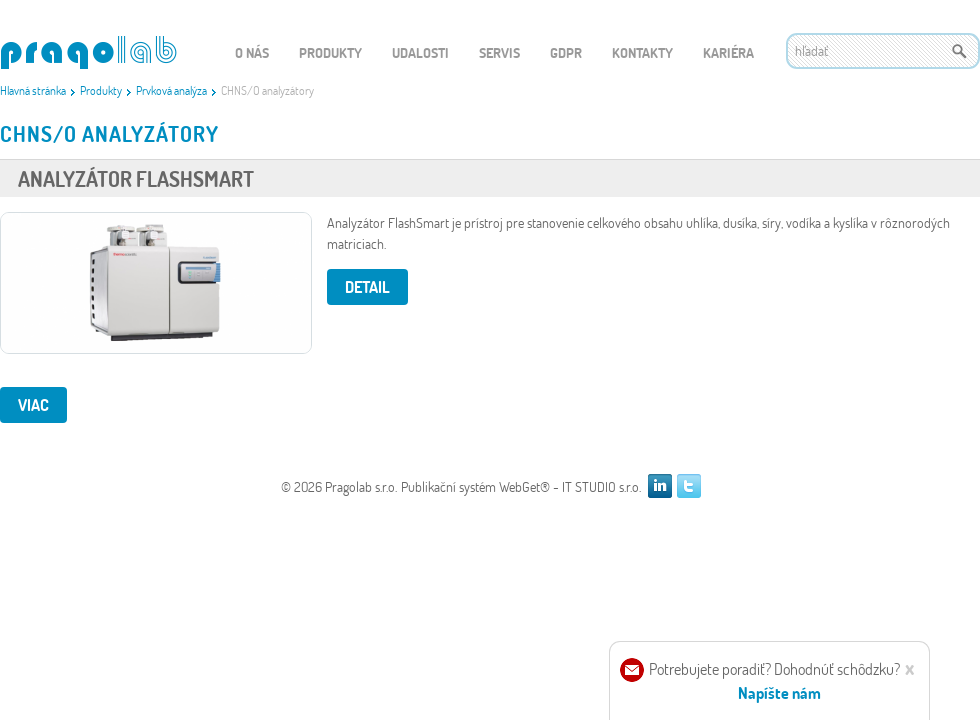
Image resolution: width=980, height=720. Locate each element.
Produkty (101, 90)
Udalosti (420, 52)
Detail (367, 286)
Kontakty (642, 52)
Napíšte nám (779, 692)
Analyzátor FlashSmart (136, 178)
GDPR (566, 52)
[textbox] (883, 51)
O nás (252, 52)
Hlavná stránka (33, 90)
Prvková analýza (171, 90)
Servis (499, 52)
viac (33, 404)
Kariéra (728, 52)
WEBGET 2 (88, 52)
